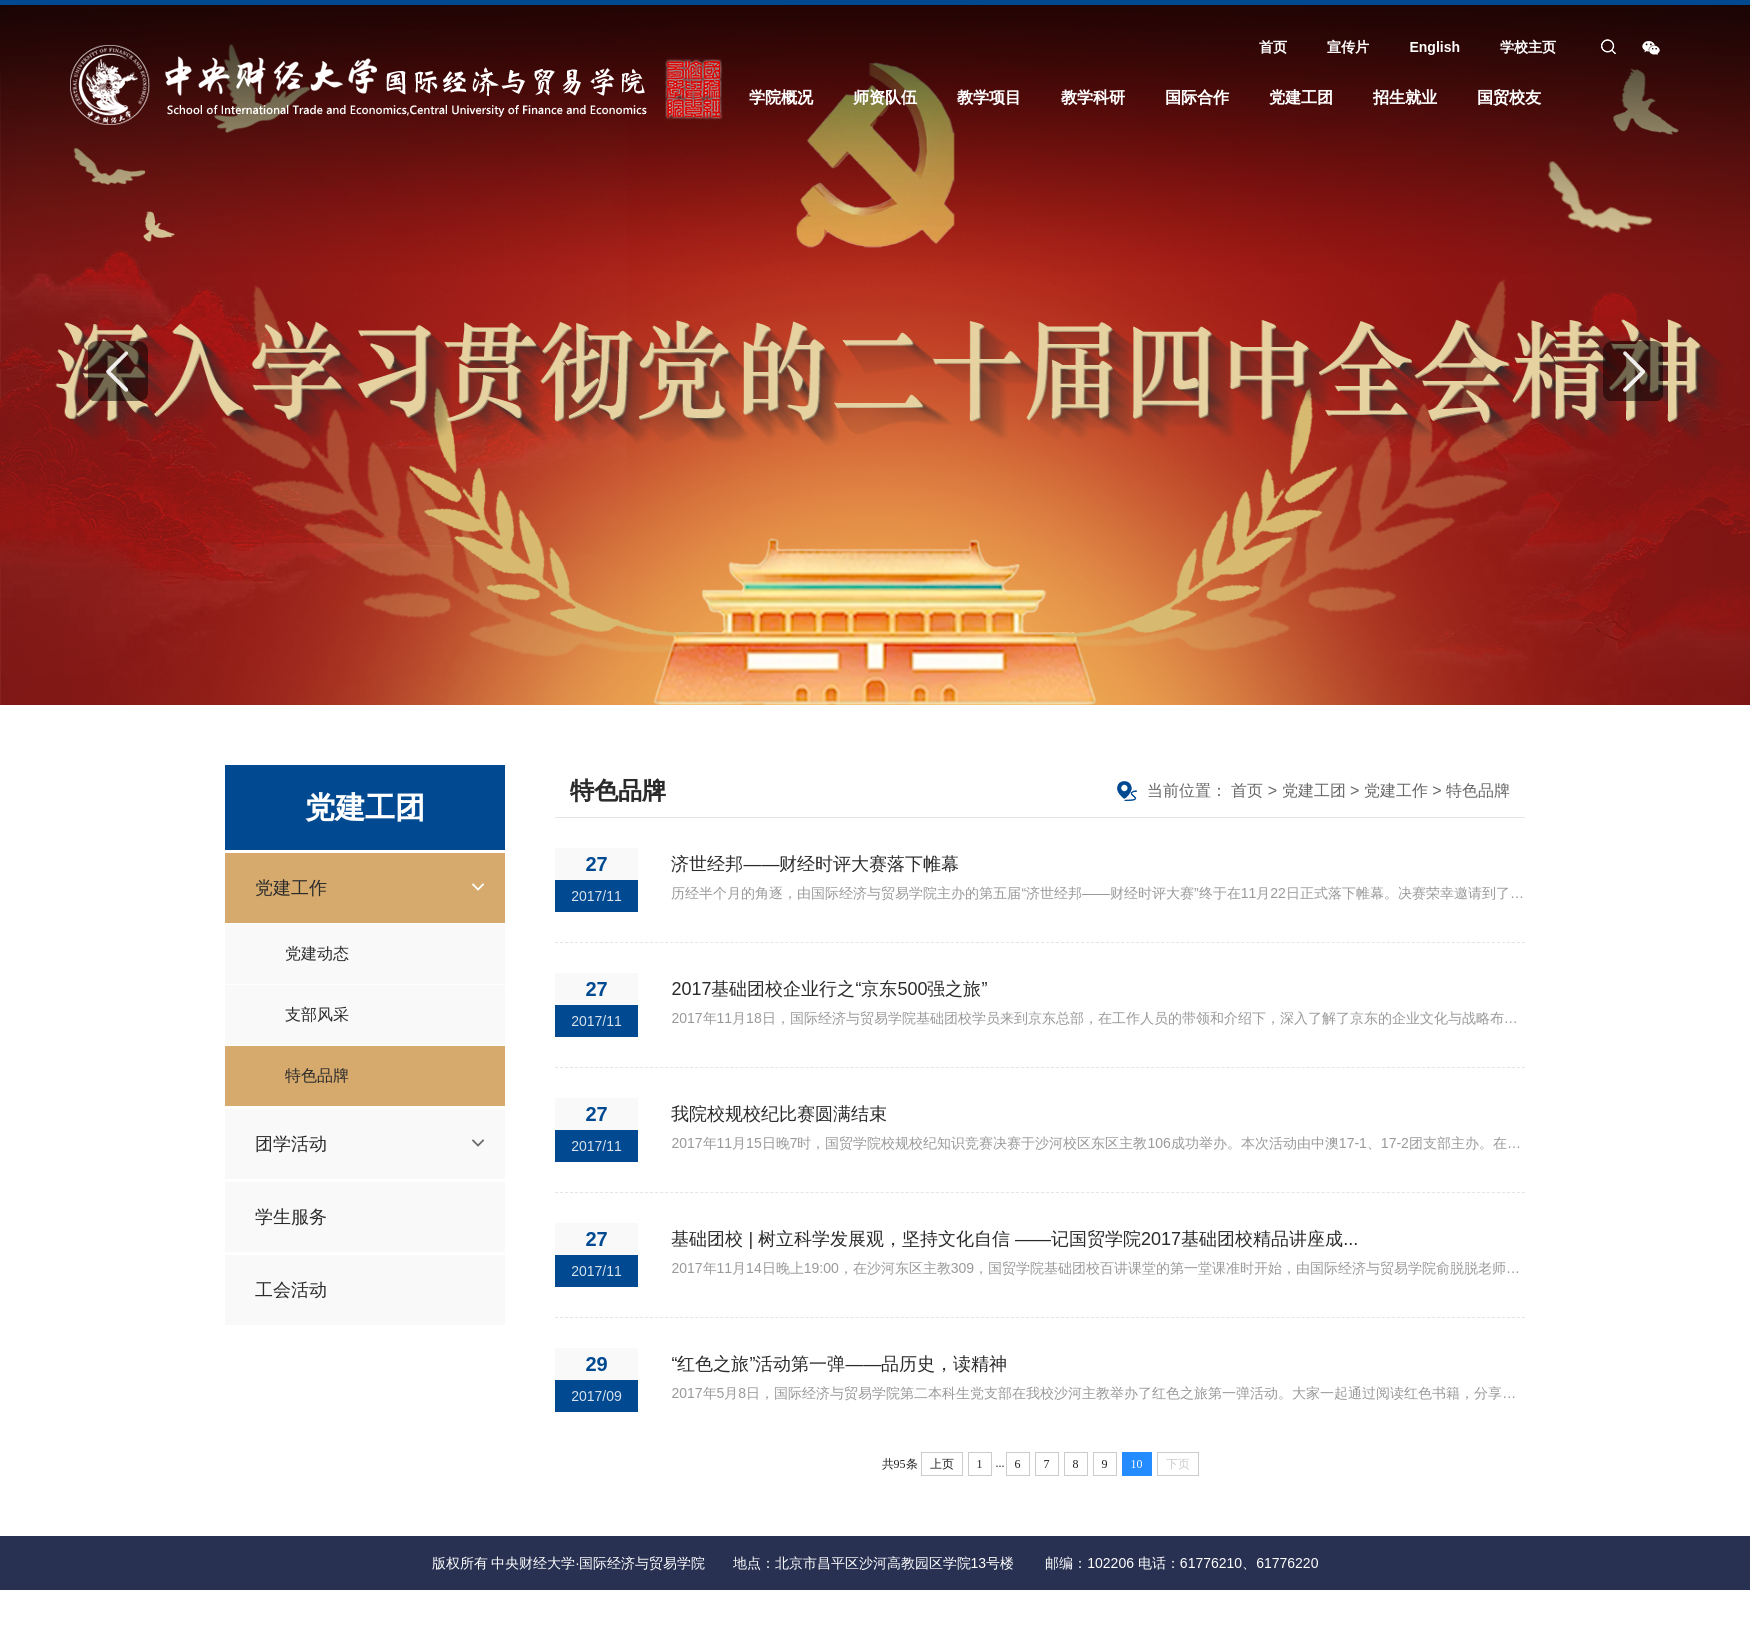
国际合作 (1197, 97)
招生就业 (1405, 97)
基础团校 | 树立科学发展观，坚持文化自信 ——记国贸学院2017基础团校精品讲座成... (1014, 1239)
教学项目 (989, 97)
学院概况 (781, 97)
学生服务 (291, 1217)
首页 (1273, 47)
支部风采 (317, 1014)
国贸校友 (1509, 97)
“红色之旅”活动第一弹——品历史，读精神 (839, 1364)
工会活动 (291, 1290)
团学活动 (291, 1144)
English (1434, 47)
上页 (942, 1464)
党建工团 (1301, 97)
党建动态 (317, 953)
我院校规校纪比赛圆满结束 (779, 1114)
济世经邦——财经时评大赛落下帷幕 (815, 864)
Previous (118, 371)
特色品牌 (317, 1075)
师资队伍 (885, 97)
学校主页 (1528, 47)
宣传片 (1348, 47)
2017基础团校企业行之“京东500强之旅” (829, 989)
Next (1633, 371)
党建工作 (291, 888)
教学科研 (1093, 97)
